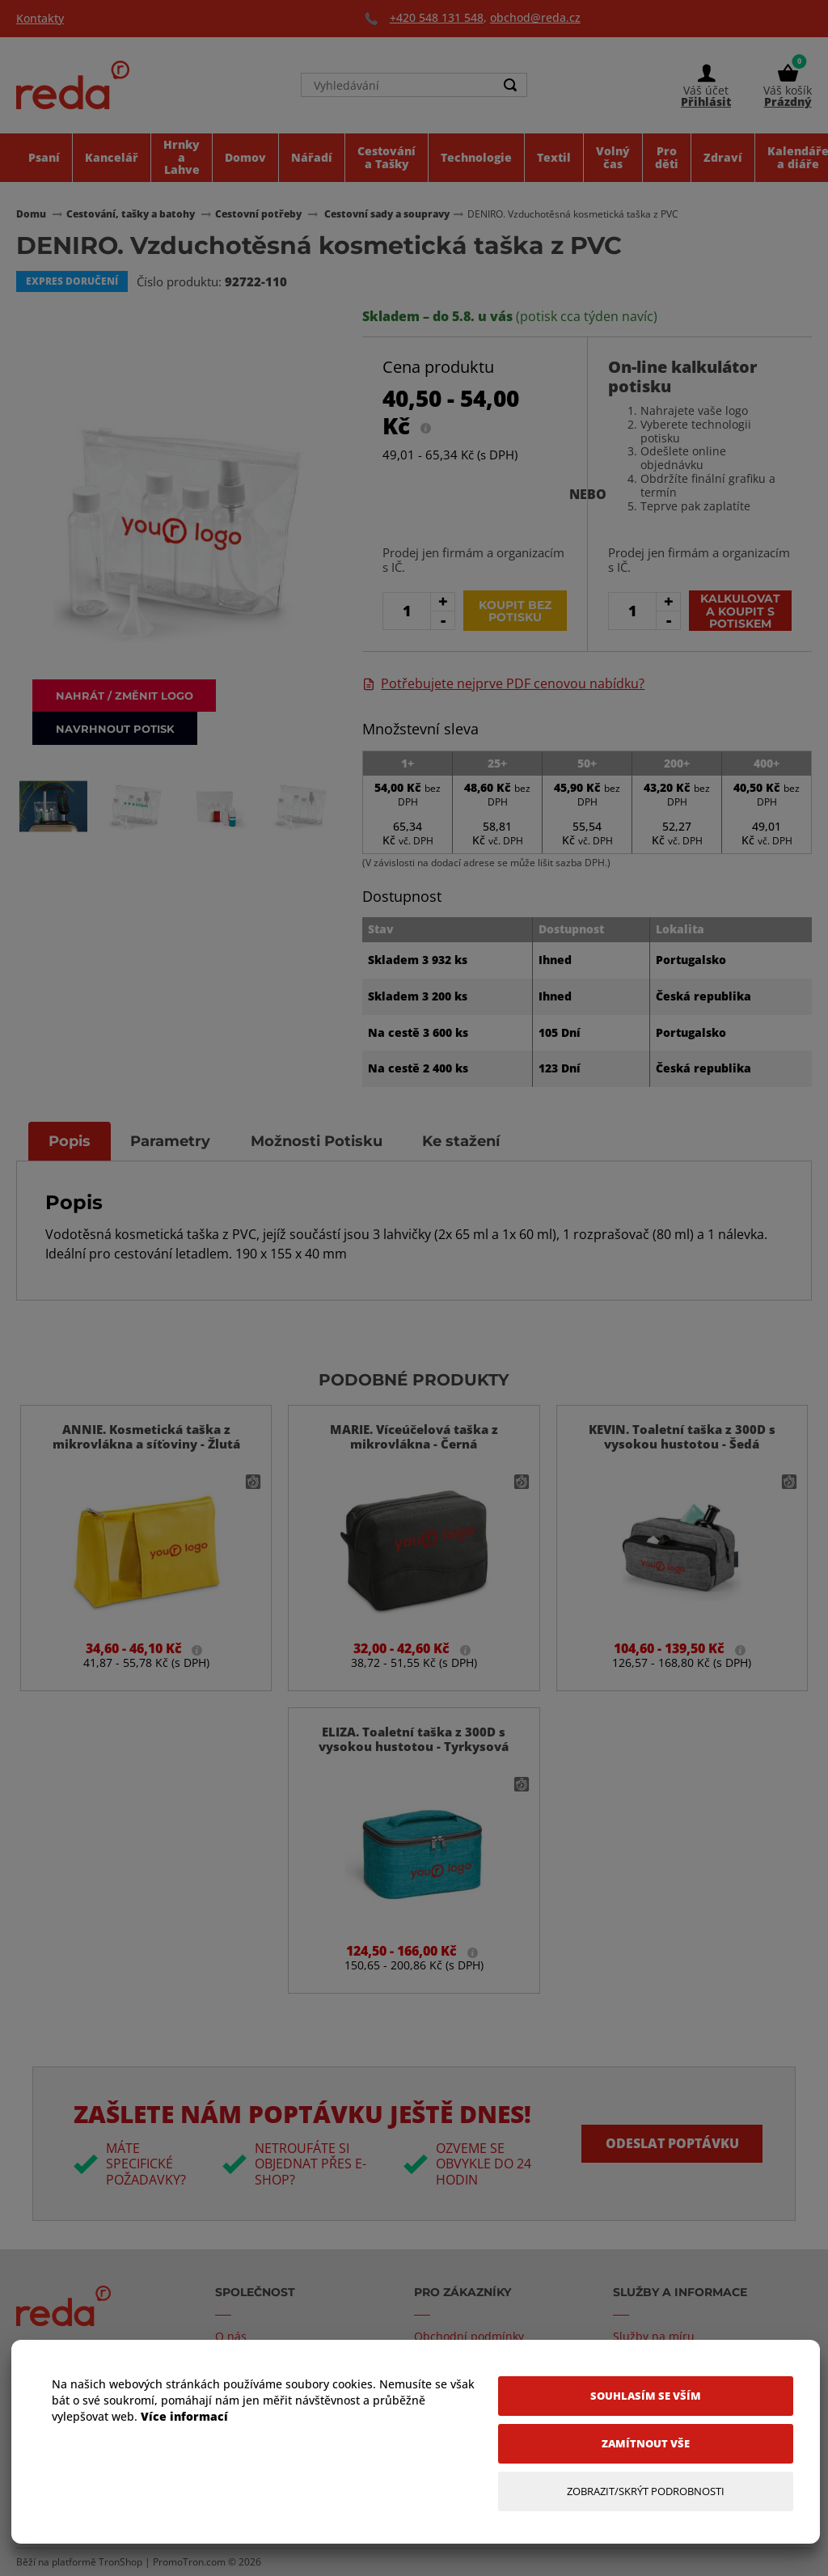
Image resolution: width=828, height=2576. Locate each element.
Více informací (184, 2416)
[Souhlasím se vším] (645, 2396)
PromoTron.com (189, 2562)
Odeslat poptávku (671, 2143)
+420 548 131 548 (437, 17)
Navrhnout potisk (116, 727)
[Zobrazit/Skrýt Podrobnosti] (645, 2491)
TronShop (120, 2562)
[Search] (510, 86)
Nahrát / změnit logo (126, 694)
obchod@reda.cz (535, 17)
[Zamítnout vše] (645, 2444)
